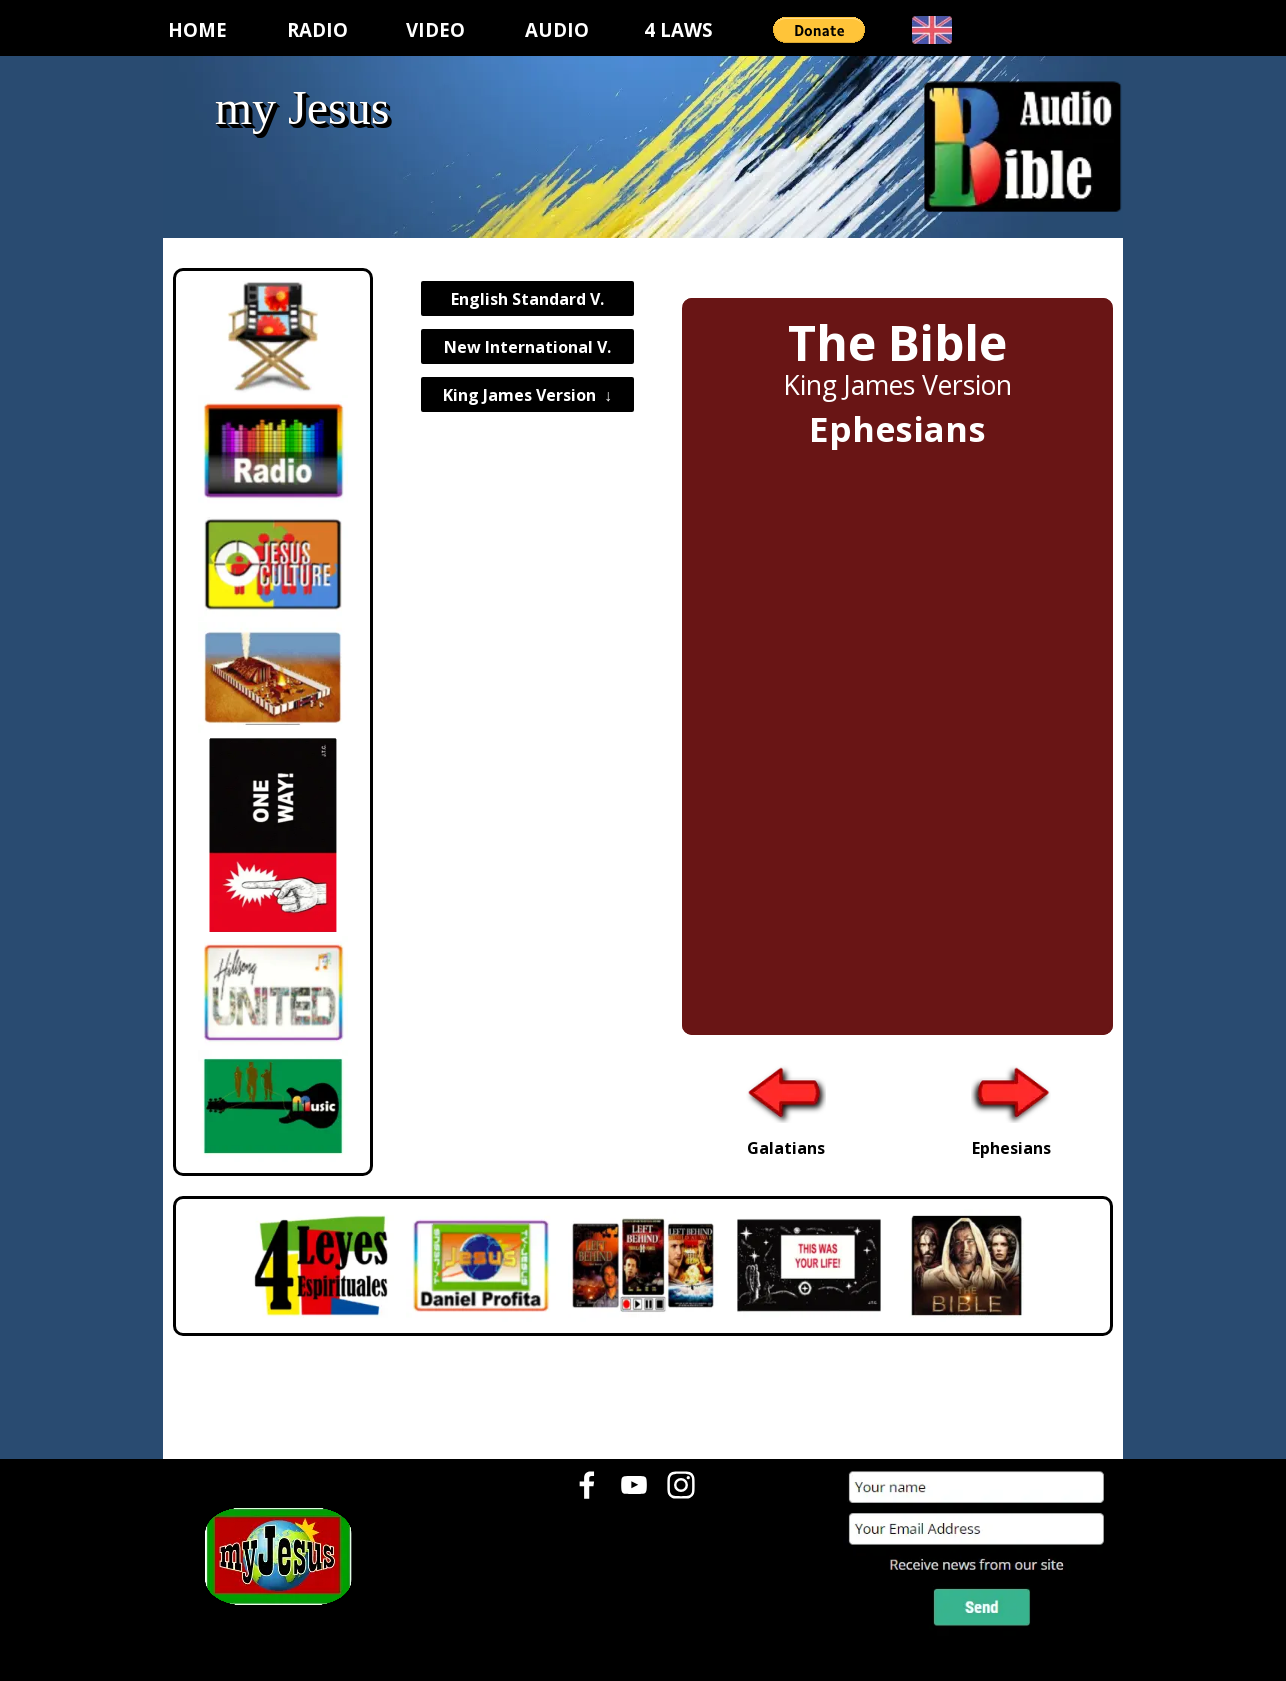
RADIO (317, 29)
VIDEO (435, 29)
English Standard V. (527, 299)
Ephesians (1011, 1148)
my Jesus (302, 107)
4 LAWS (678, 29)
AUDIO (557, 29)
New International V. (527, 347)
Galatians (786, 1148)
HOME (197, 29)
